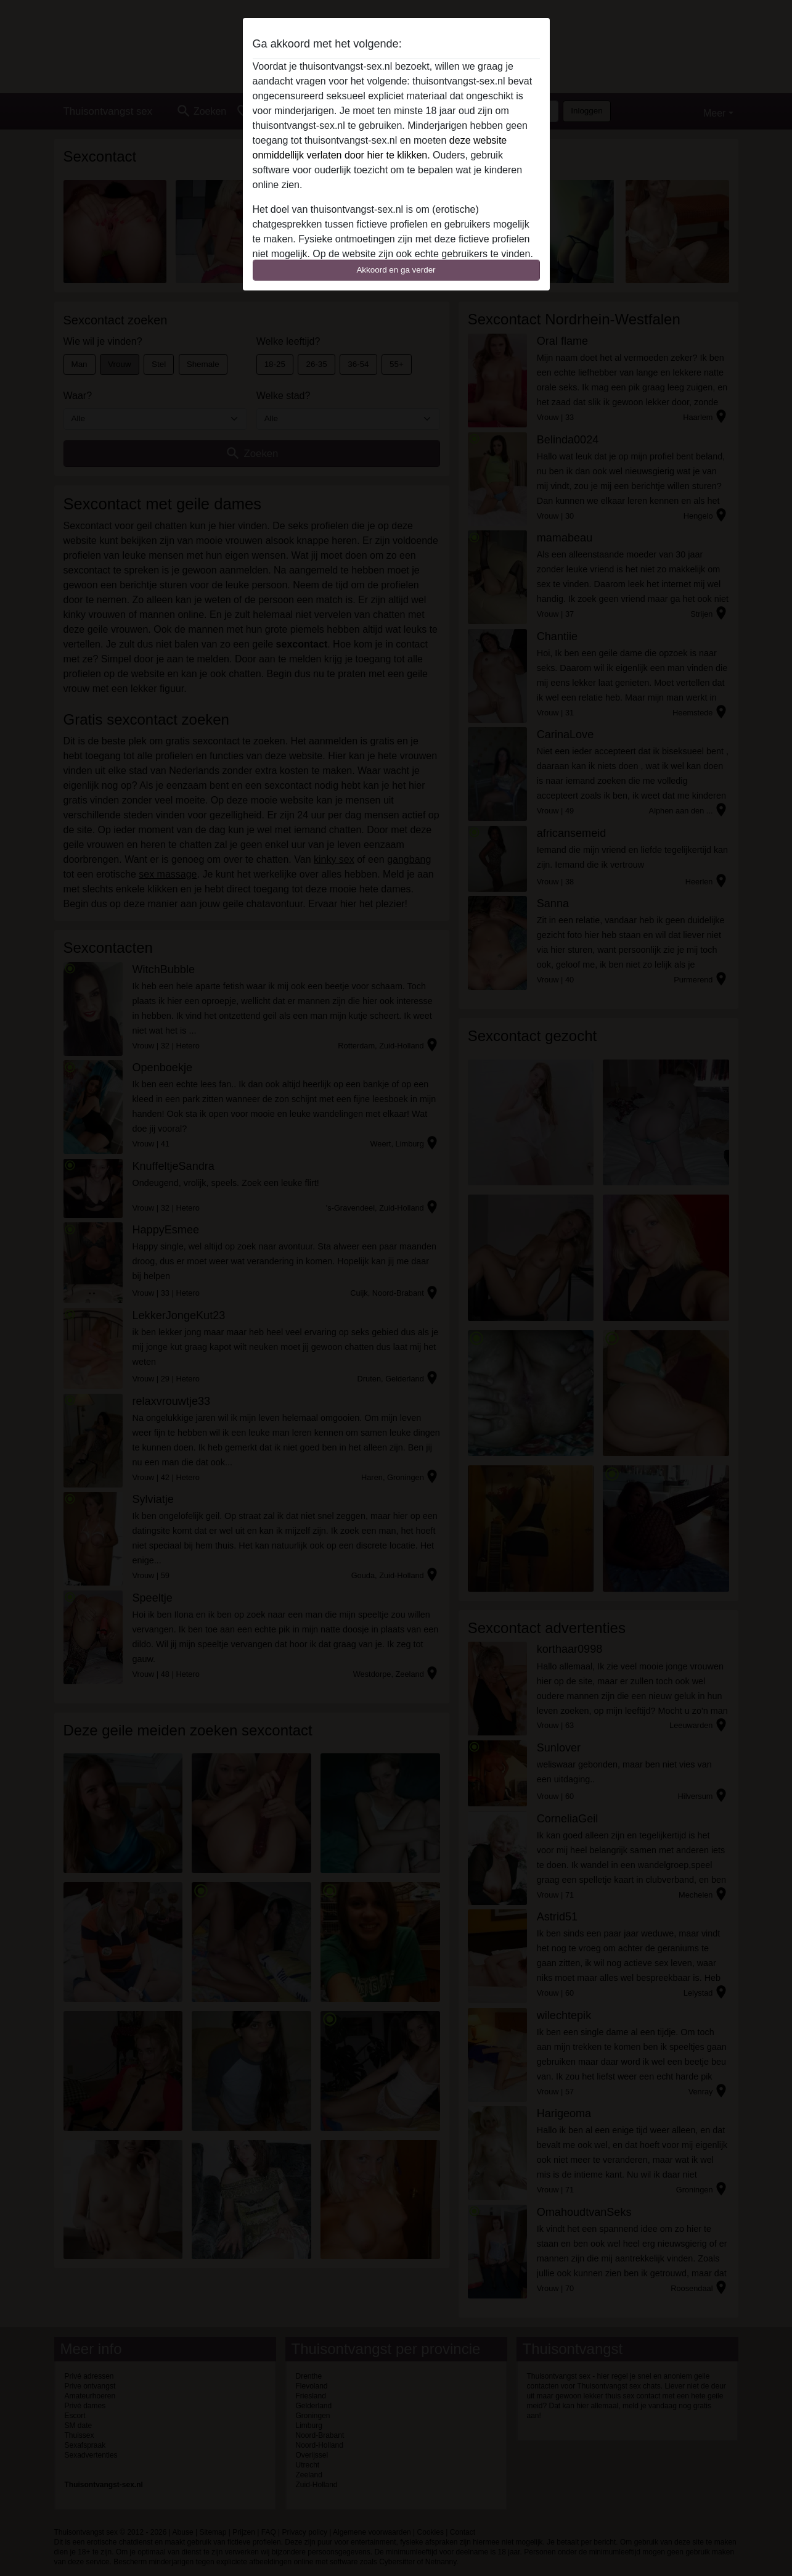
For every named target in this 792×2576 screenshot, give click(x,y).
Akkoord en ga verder (395, 269)
